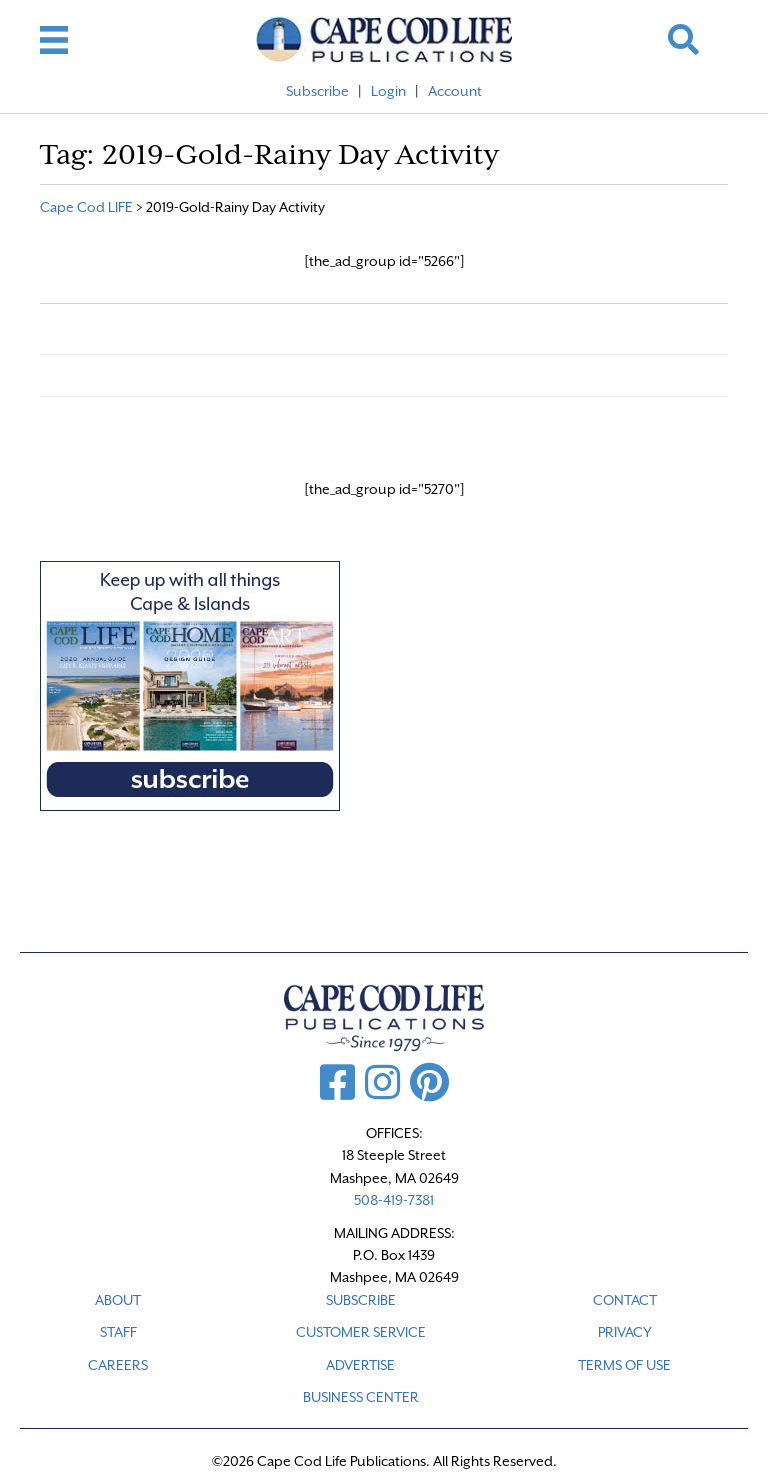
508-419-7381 (394, 1200)
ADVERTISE (360, 1365)
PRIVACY (625, 1332)
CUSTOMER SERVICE (361, 1332)
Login (388, 91)
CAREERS (118, 1365)
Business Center (361, 1397)
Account (455, 91)
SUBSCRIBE (361, 1300)
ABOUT (118, 1300)
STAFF (118, 1332)
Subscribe (317, 91)
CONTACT (625, 1300)
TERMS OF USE (624, 1365)
